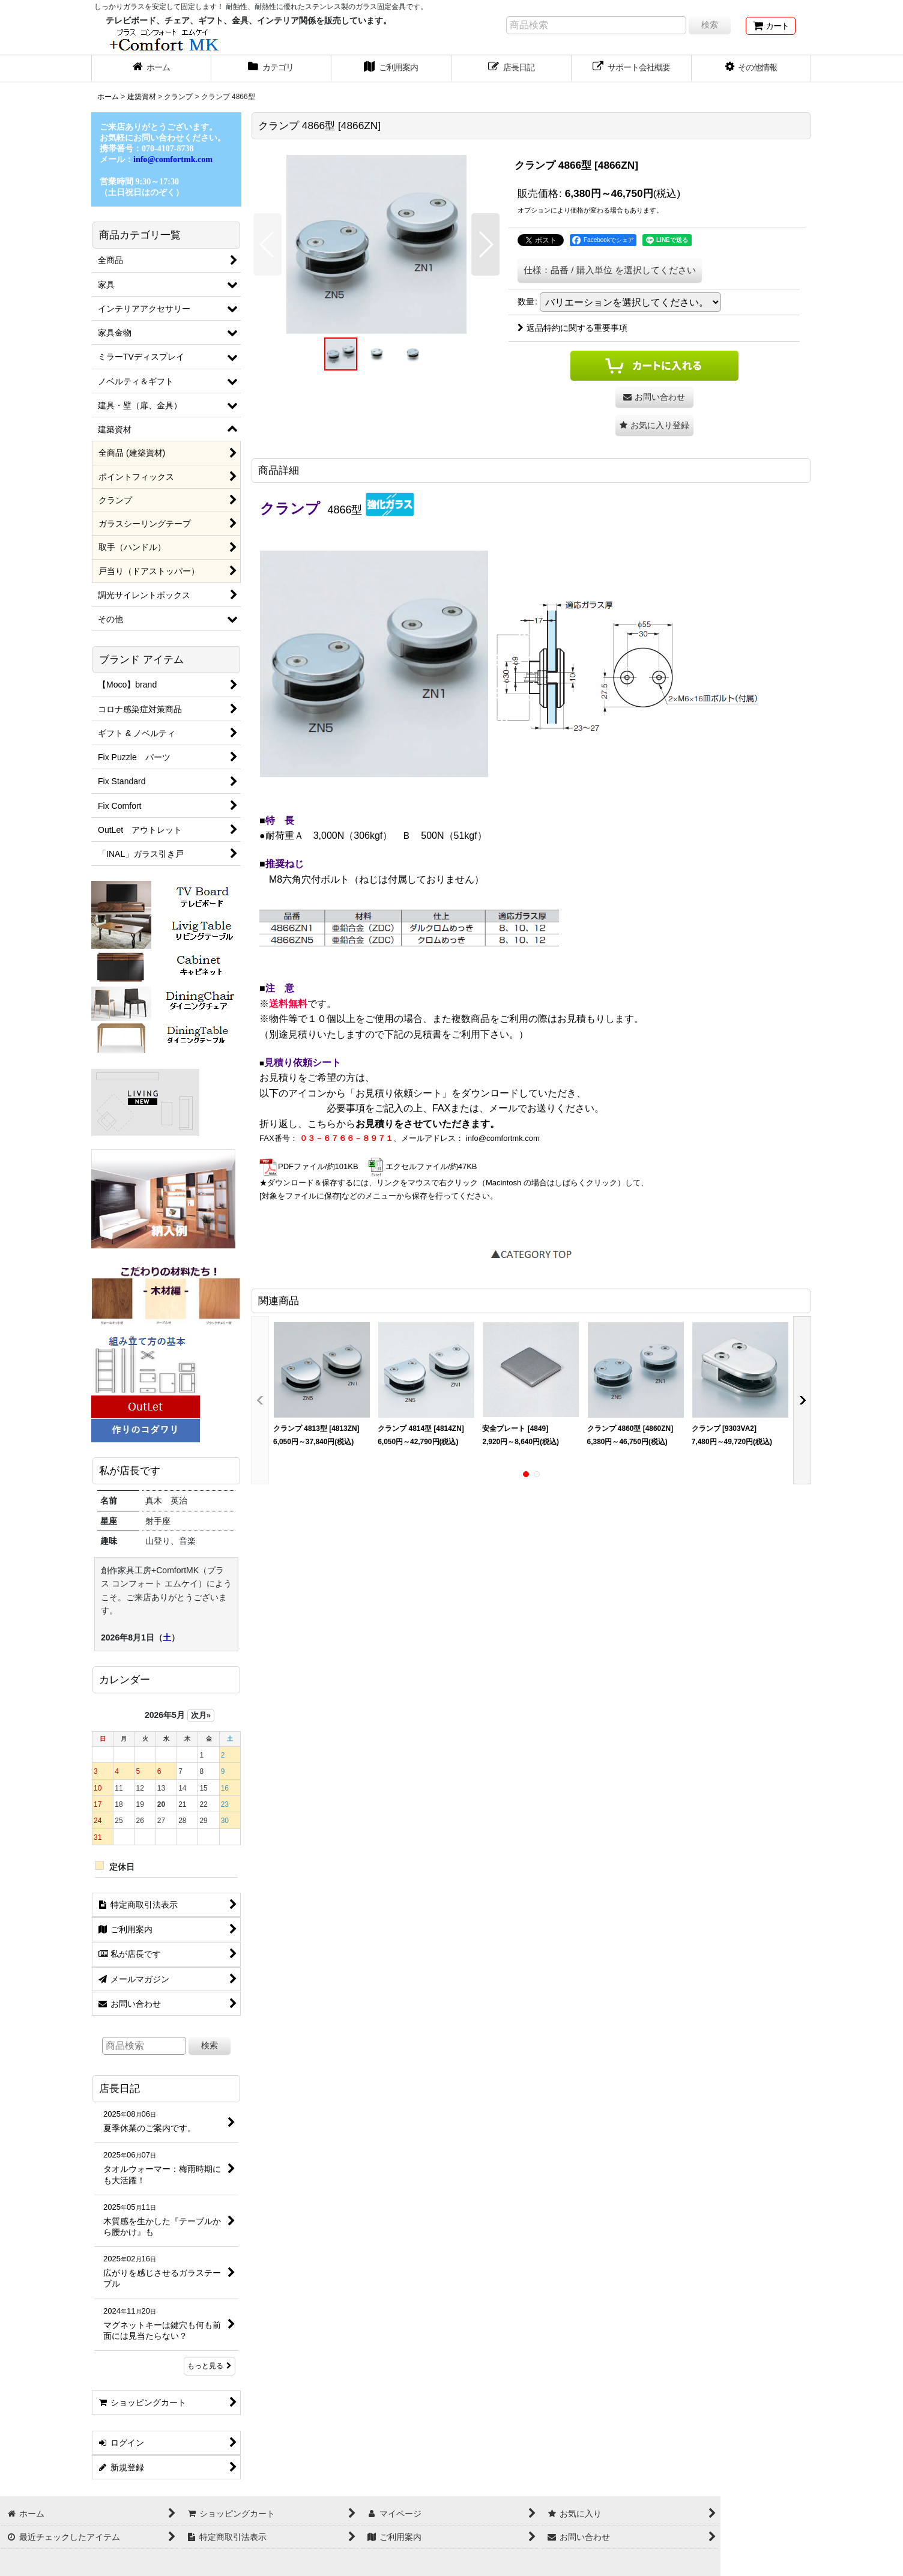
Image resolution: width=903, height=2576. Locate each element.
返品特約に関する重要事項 (572, 328)
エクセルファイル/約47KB (422, 1166)
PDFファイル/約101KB (308, 1166)
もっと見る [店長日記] (209, 2366)
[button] (752, 68)
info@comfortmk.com (503, 1138)
